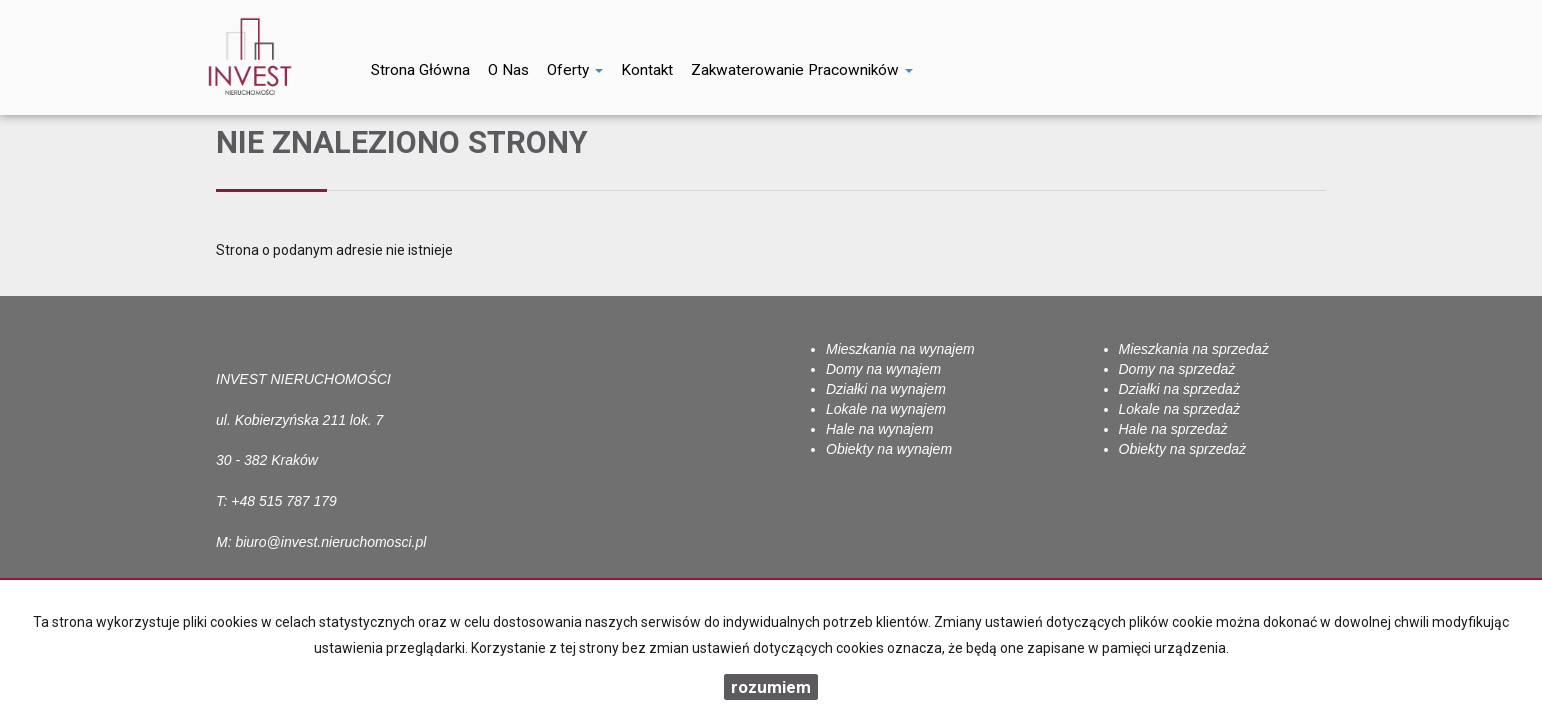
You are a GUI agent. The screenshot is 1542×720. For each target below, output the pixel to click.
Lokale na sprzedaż (1179, 409)
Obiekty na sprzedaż (1183, 449)
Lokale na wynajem (886, 409)
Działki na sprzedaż (1179, 389)
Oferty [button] (575, 70)
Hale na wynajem (879, 429)
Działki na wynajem (886, 389)
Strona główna (420, 70)
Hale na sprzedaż (1173, 429)
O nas (508, 70)
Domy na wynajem (883, 369)
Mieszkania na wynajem (900, 349)
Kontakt (647, 70)
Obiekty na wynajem (889, 449)
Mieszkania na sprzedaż (1194, 349)
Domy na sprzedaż (1177, 369)
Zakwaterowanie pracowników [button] (802, 70)
